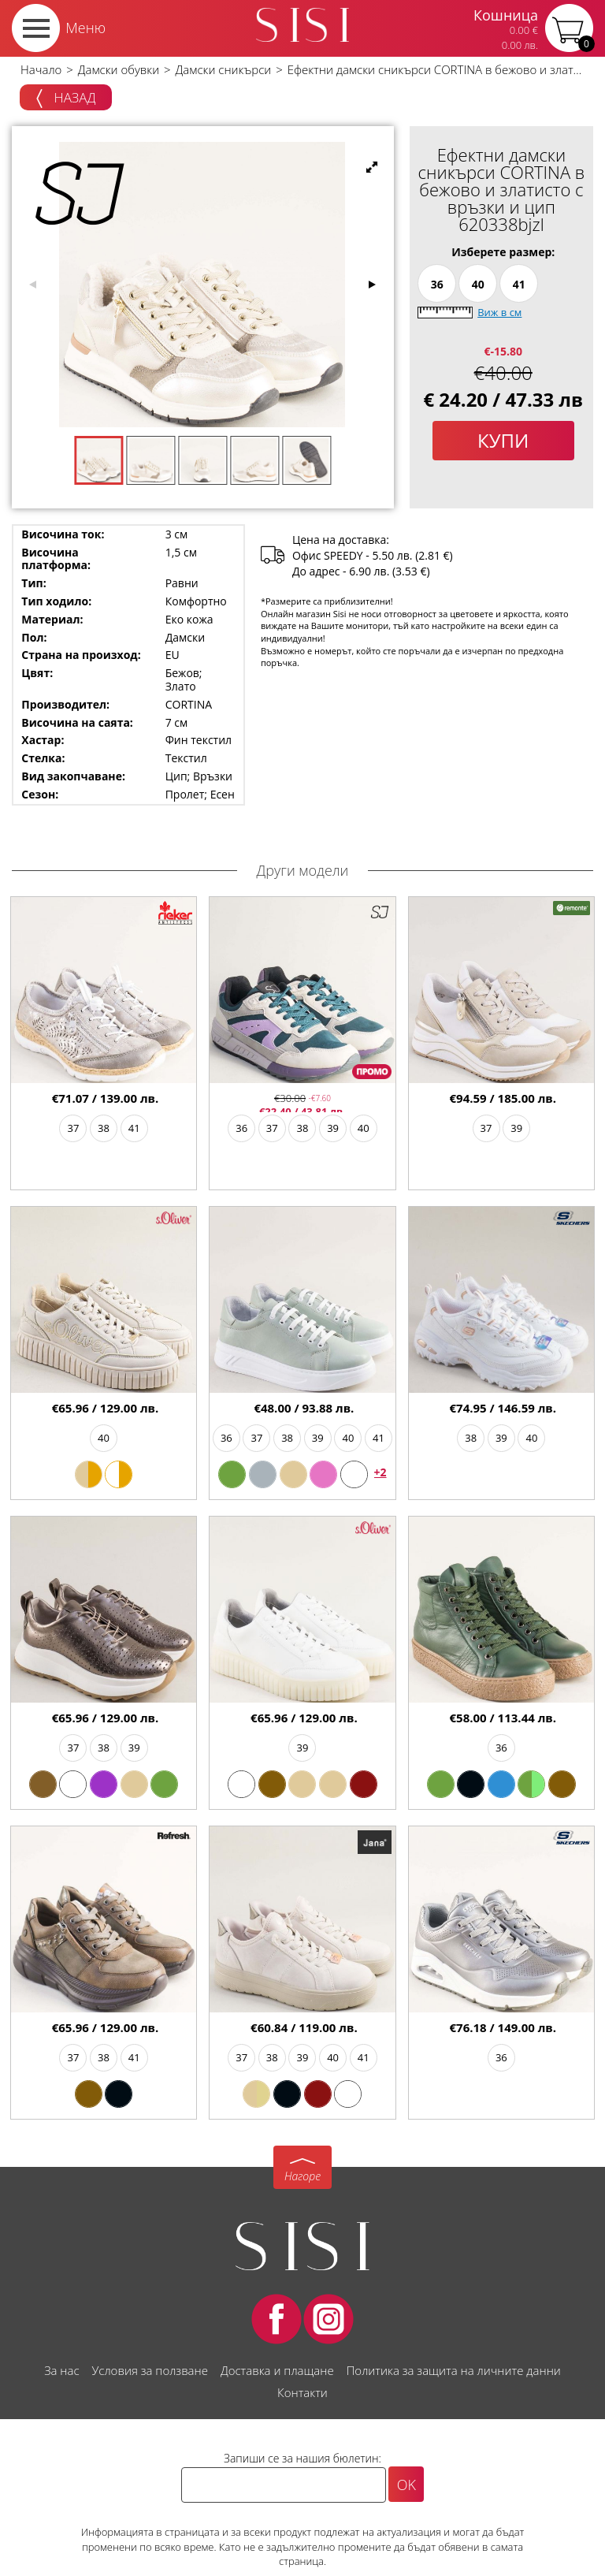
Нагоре (302, 2175)
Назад (65, 98)
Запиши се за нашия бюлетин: (302, 2458)
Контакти (302, 2392)
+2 (380, 1472)
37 (73, 1128)
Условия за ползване (150, 2370)
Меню (85, 27)
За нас (61, 2370)
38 (103, 1128)
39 (333, 1128)
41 (519, 284)
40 (478, 284)
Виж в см (499, 312)
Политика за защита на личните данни (454, 2370)
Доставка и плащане (277, 2370)
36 (437, 284)
